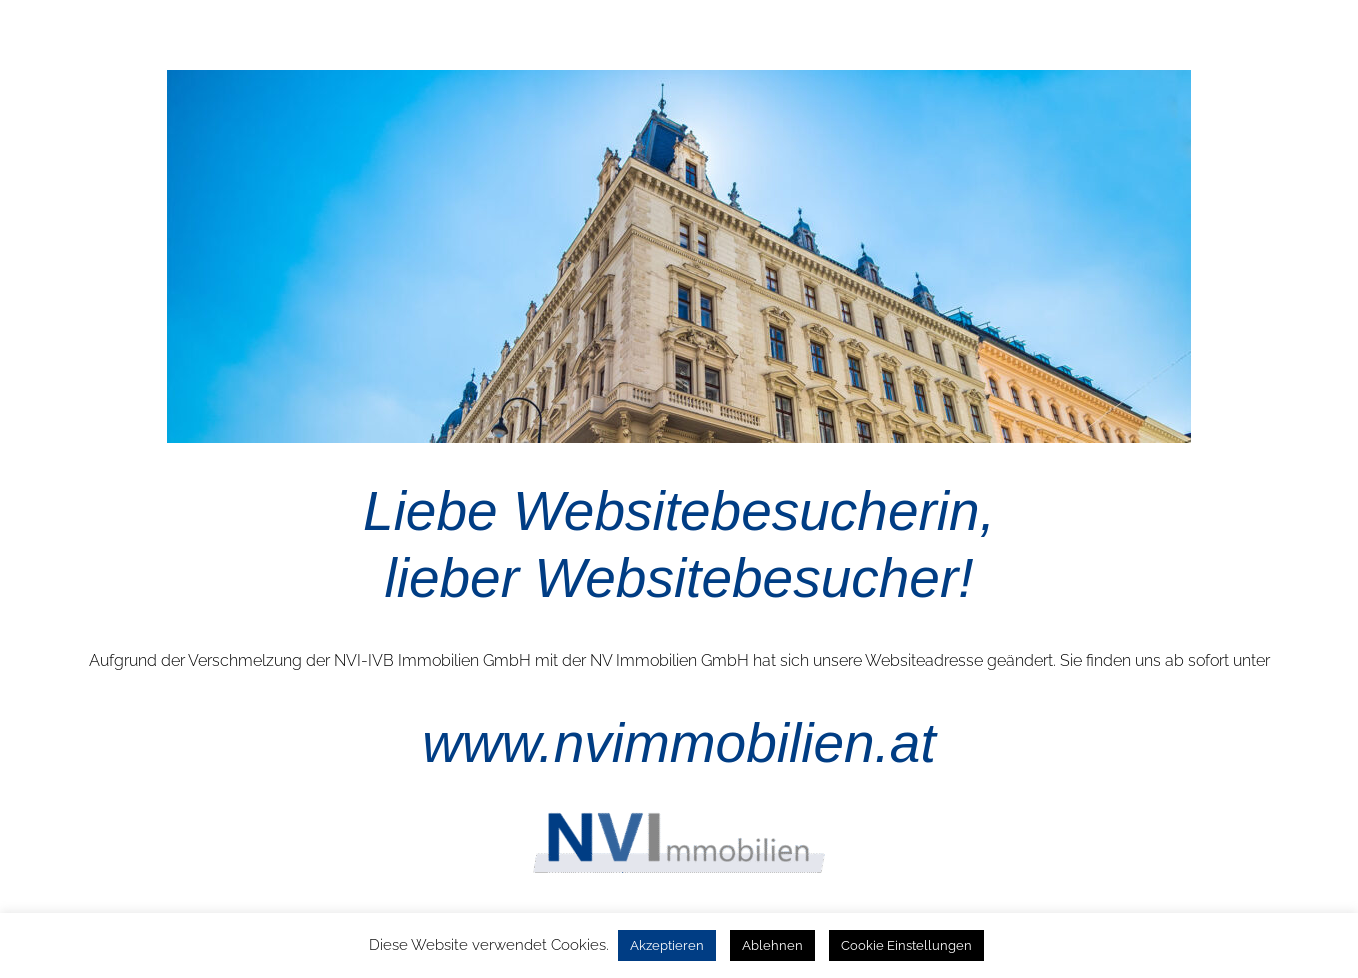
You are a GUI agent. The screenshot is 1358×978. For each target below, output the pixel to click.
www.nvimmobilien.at (679, 743)
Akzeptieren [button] (667, 945)
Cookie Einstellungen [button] (906, 945)
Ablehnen (772, 945)
